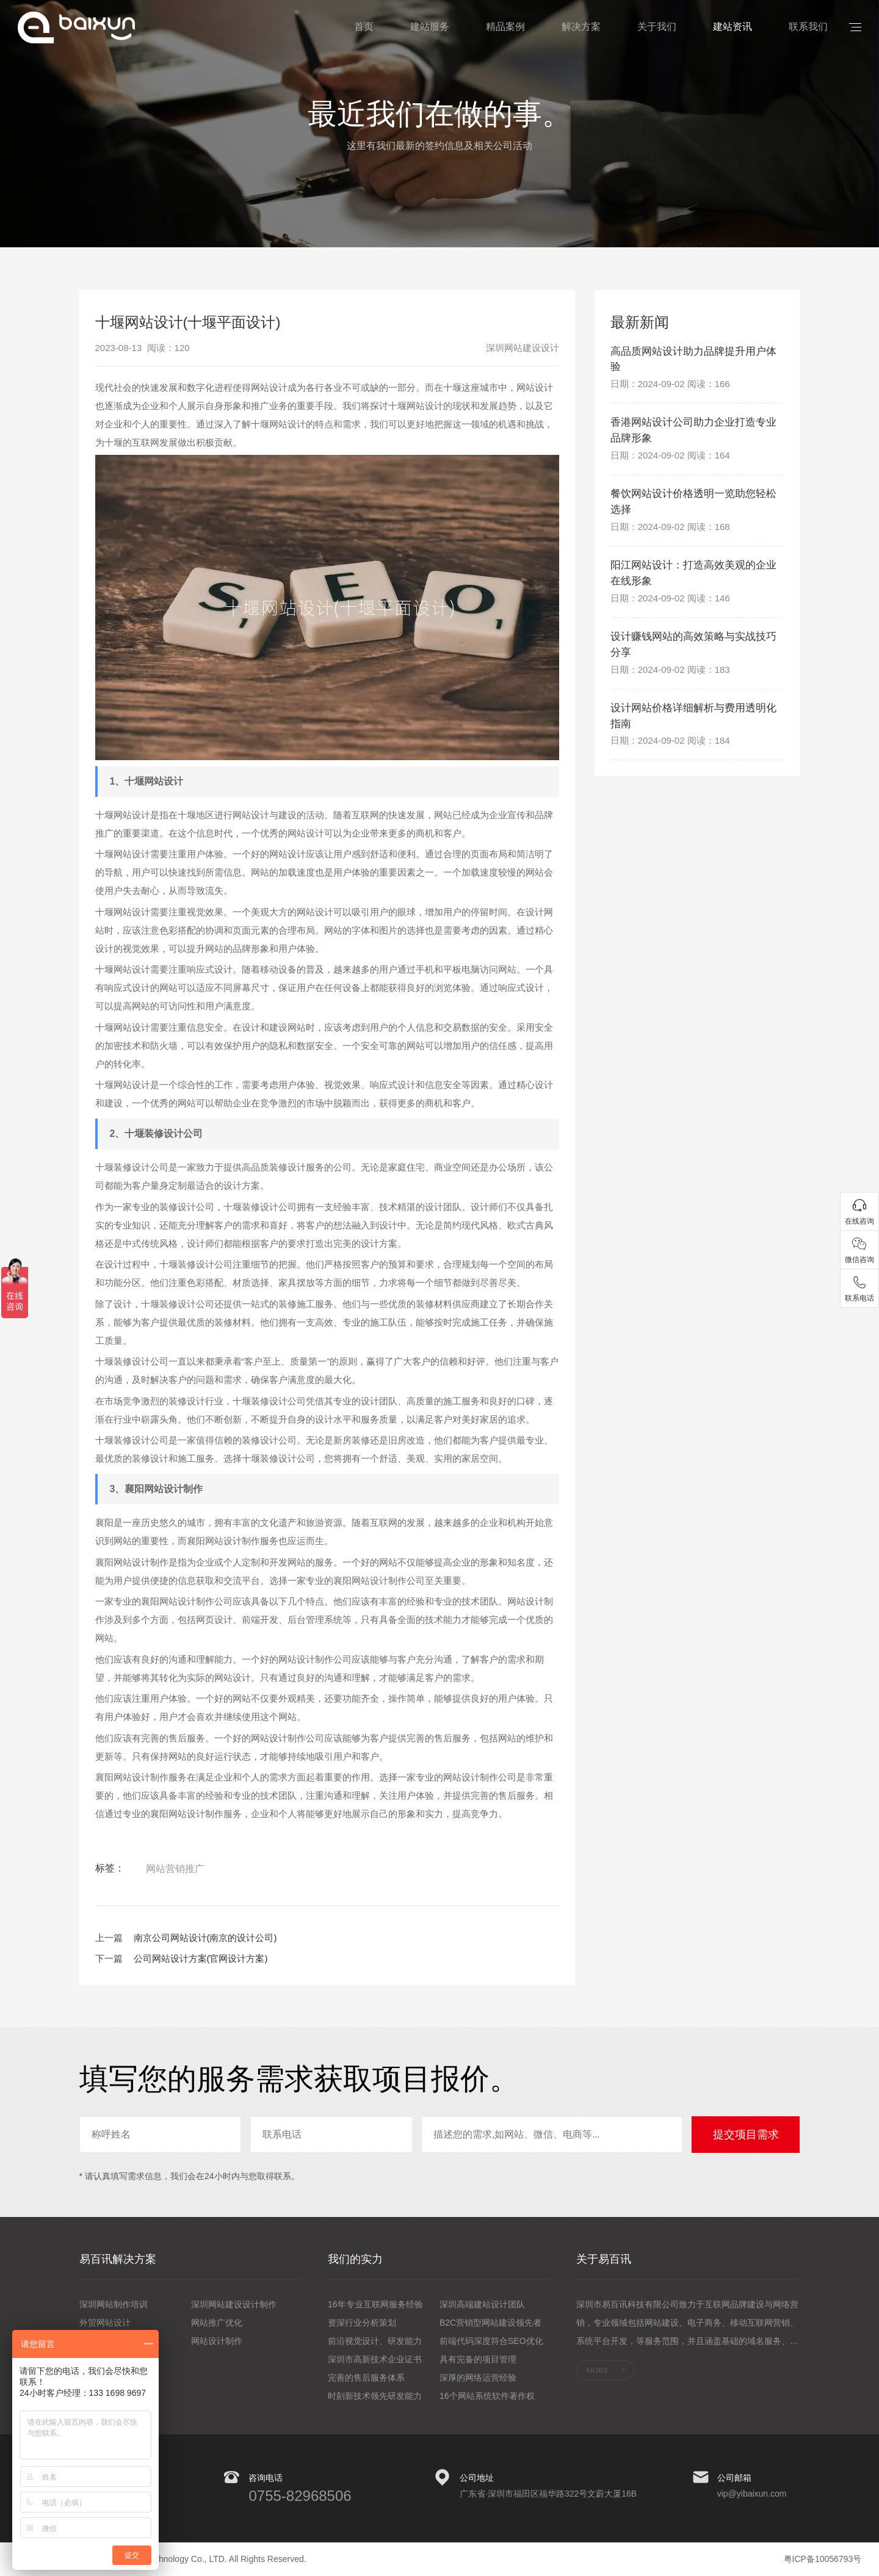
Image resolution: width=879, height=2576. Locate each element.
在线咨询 (859, 1221)
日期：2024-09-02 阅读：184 (670, 749)
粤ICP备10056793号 (823, 2559)
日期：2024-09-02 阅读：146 (670, 603)
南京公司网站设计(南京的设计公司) (205, 1937)
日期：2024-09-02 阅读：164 (670, 458)
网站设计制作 (216, 2341)
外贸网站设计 (105, 2322)
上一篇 (109, 1937)
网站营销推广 (175, 1868)
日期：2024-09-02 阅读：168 (670, 531)
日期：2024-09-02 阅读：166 (670, 385)
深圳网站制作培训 (113, 2304)
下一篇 (109, 1958)
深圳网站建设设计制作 (234, 2304)
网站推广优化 (216, 2322)
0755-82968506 (299, 2495)
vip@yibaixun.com (752, 2493)
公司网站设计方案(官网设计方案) (201, 1958)
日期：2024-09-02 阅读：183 (670, 676)
